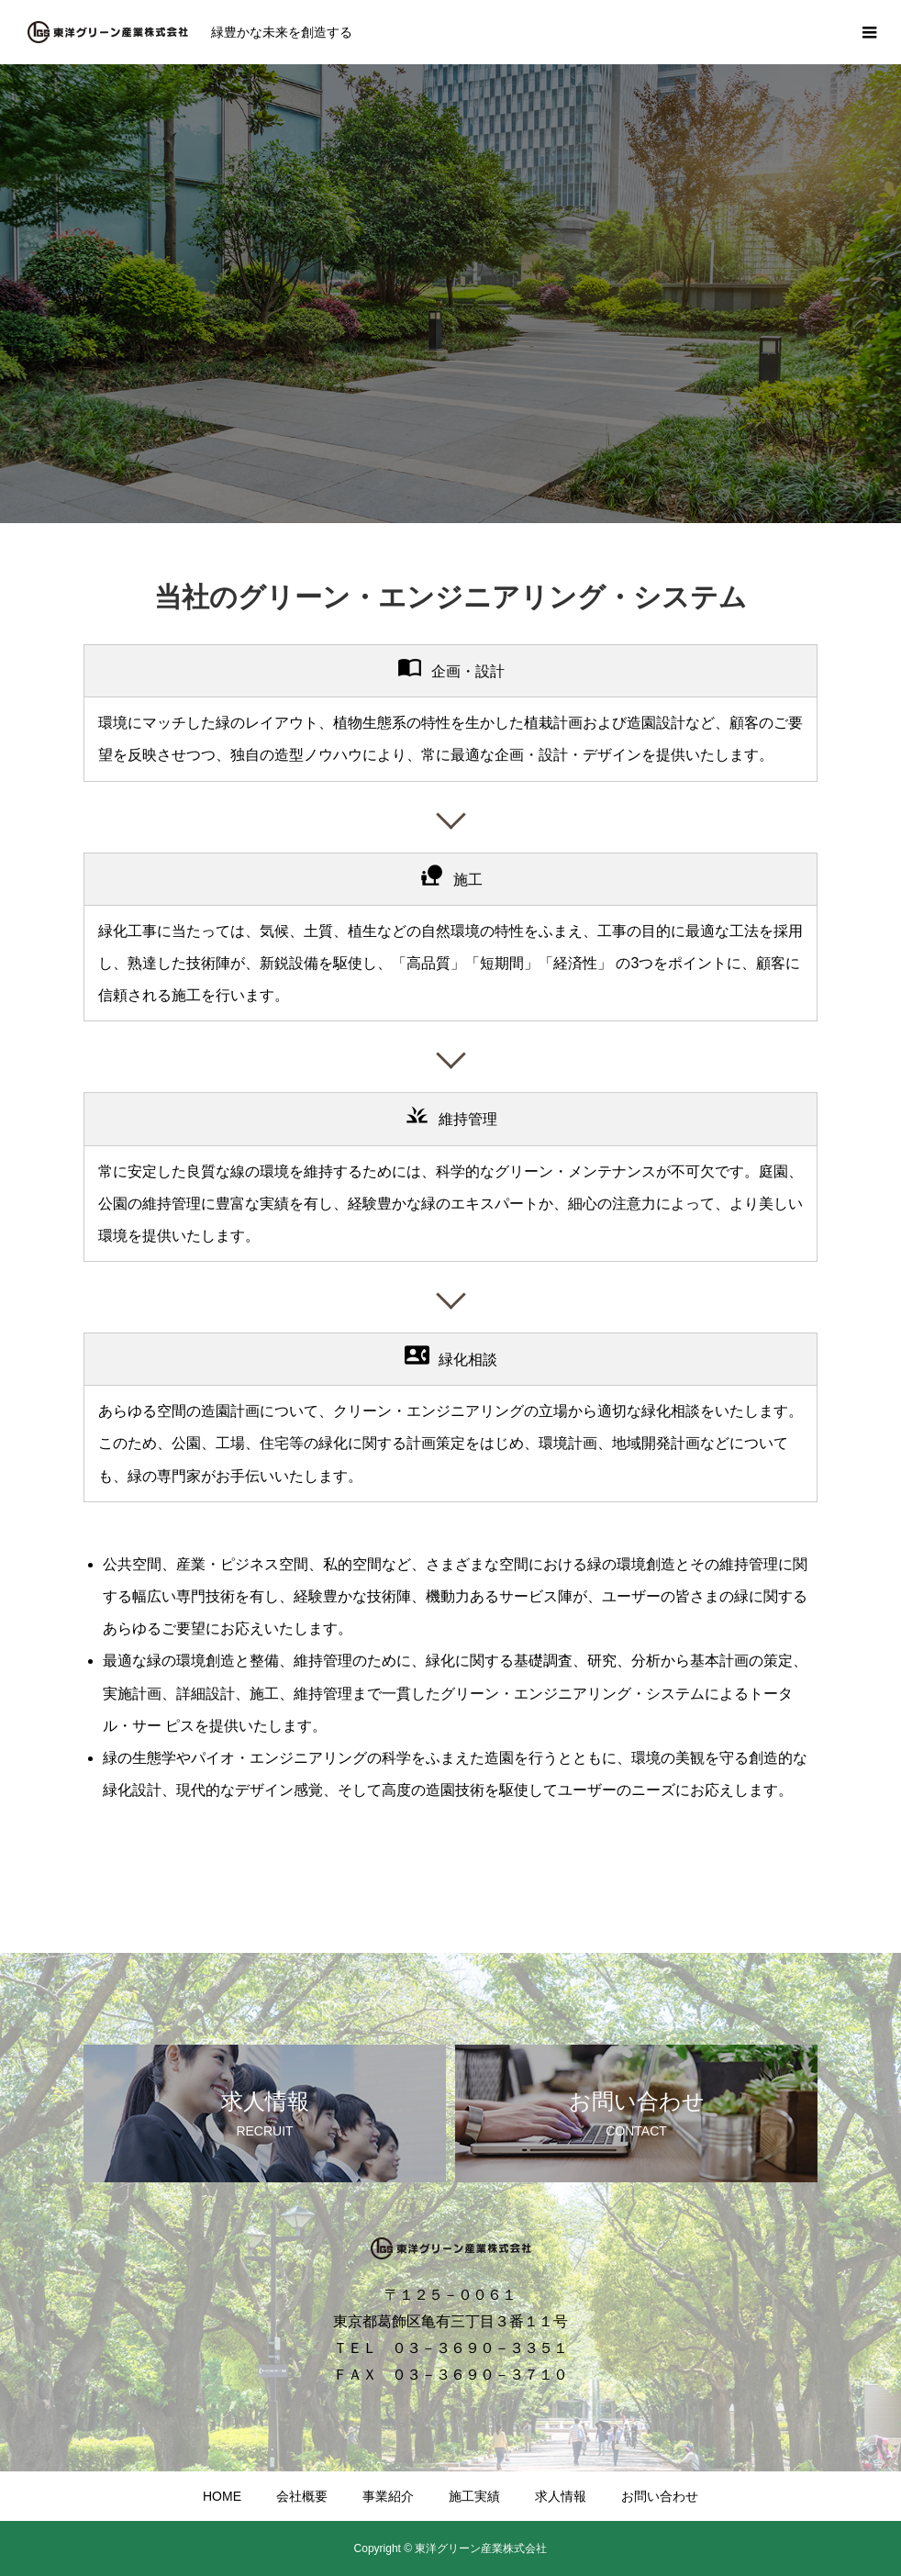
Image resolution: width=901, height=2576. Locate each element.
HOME (222, 2496)
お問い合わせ (659, 2496)
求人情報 (560, 2496)
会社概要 (302, 2496)
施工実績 (474, 2496)
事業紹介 (388, 2496)
